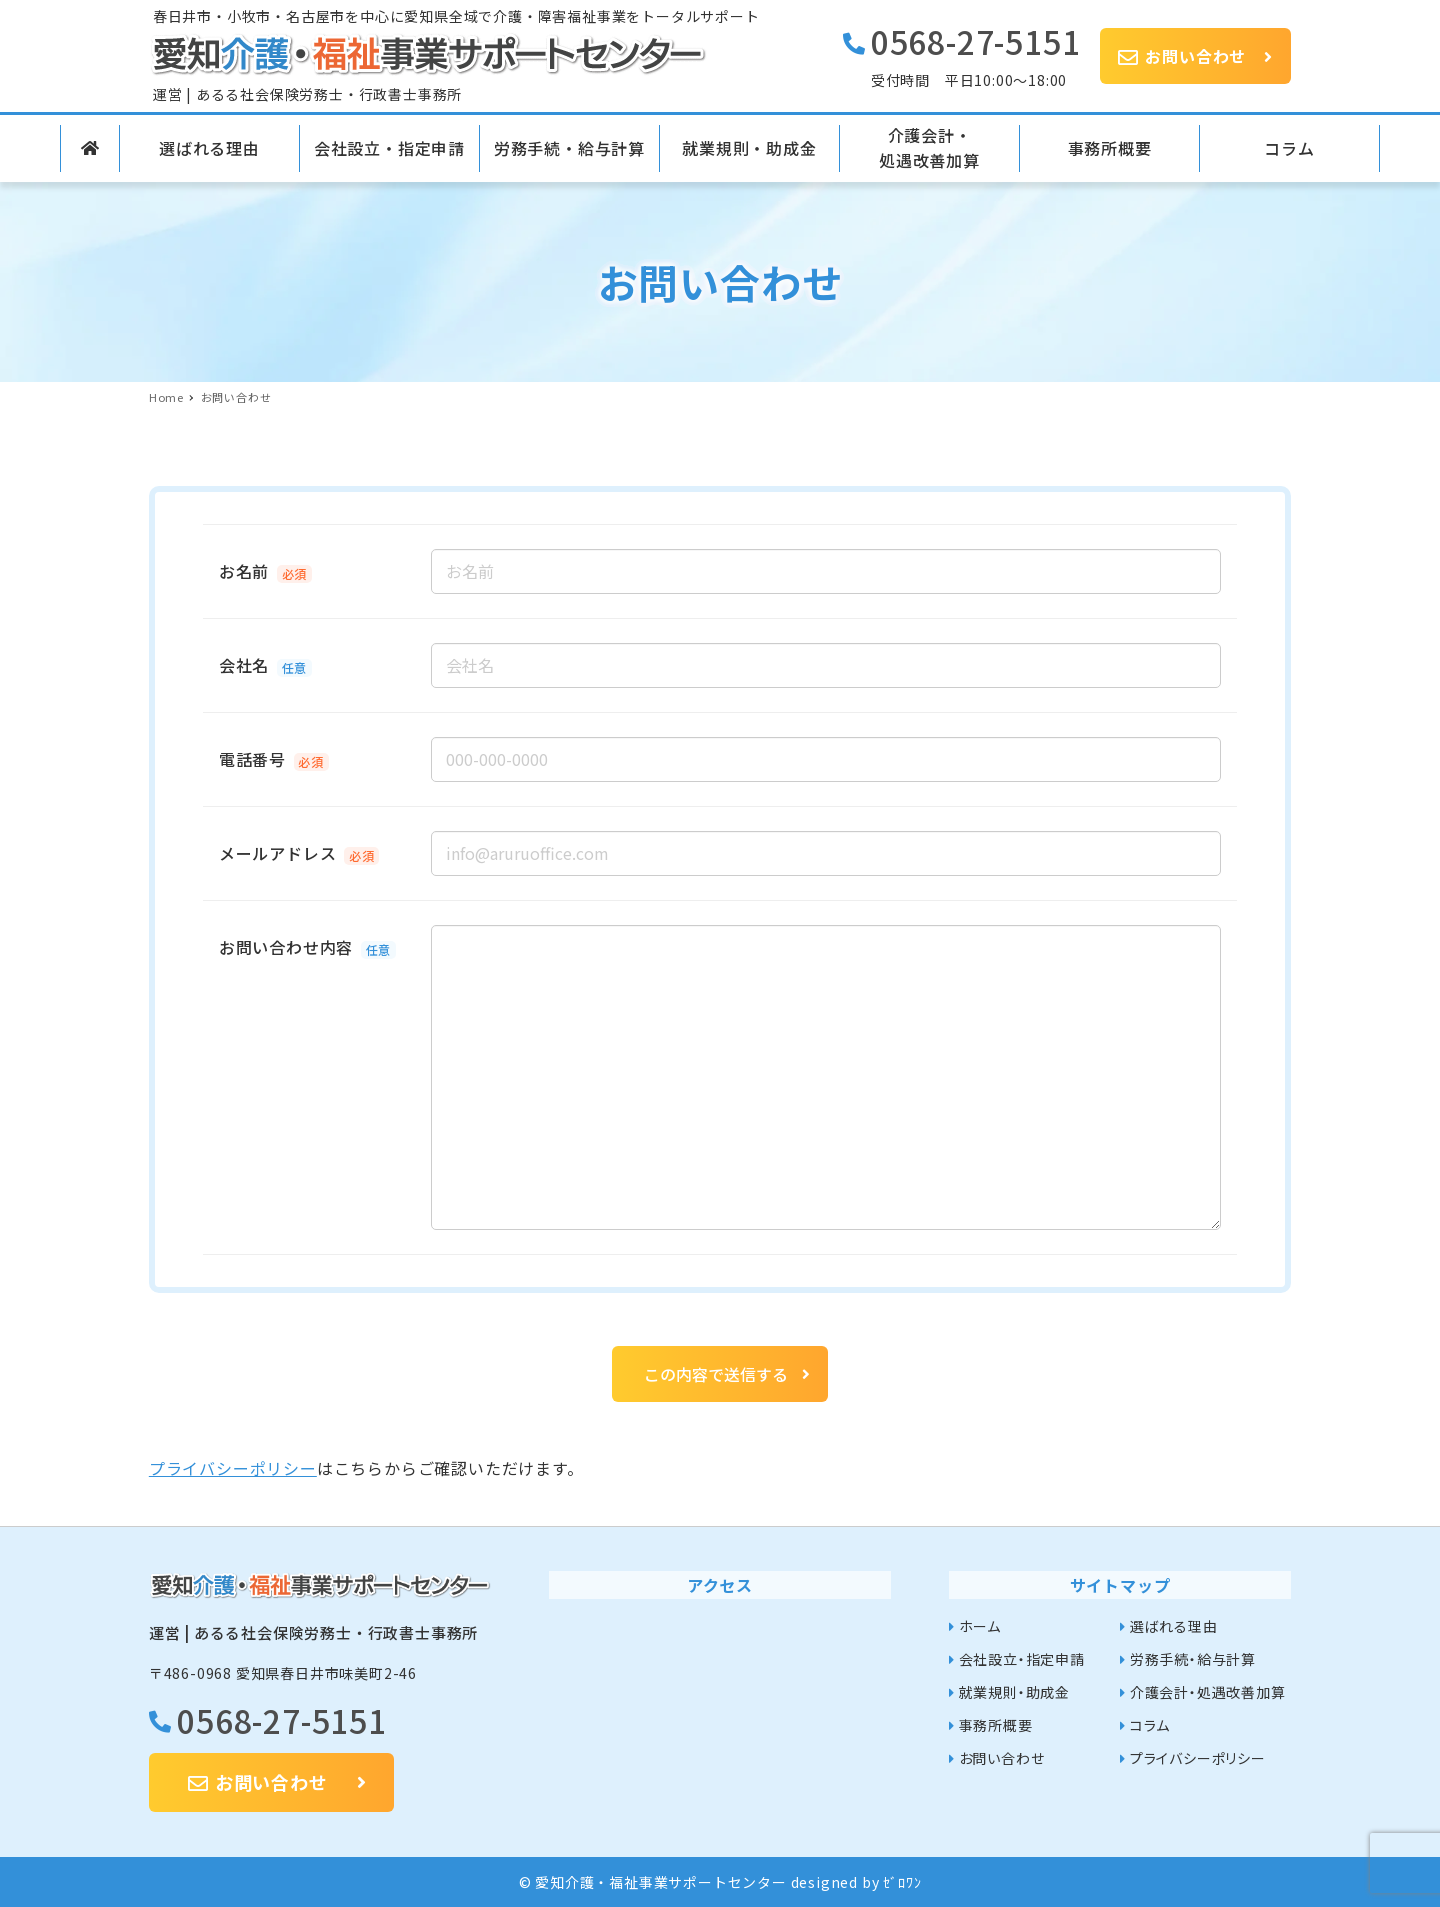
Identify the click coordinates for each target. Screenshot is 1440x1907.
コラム (1150, 1725)
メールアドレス (278, 853)
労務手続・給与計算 (1193, 1659)
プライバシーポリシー (233, 1468)
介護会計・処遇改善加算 (1208, 1692)
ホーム (980, 1626)
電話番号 (252, 759)
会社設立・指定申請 (1022, 1659)
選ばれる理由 (1174, 1626)
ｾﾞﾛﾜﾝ (902, 1882)
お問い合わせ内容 (286, 947)
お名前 (244, 571)
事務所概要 (996, 1725)
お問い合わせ (1002, 1758)
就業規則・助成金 (1014, 1692)
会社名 (244, 665)
